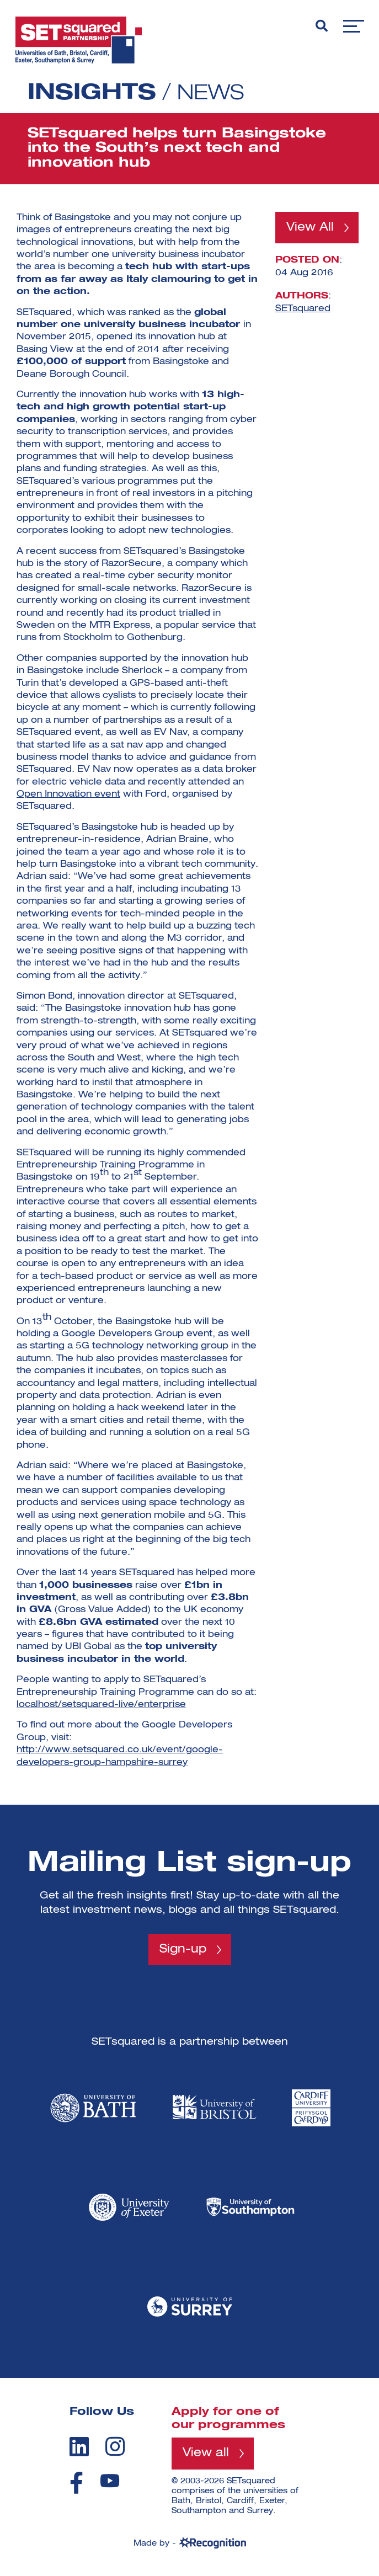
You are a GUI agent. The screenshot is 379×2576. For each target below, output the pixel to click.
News (212, 93)
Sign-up (182, 1950)
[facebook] (76, 2483)
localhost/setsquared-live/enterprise (101, 1704)
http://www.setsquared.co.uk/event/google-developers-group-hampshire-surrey (120, 1756)
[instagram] (115, 2447)
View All (311, 228)
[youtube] (110, 2481)
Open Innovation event (68, 794)
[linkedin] (79, 2447)
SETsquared (302, 309)
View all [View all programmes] (207, 2454)
